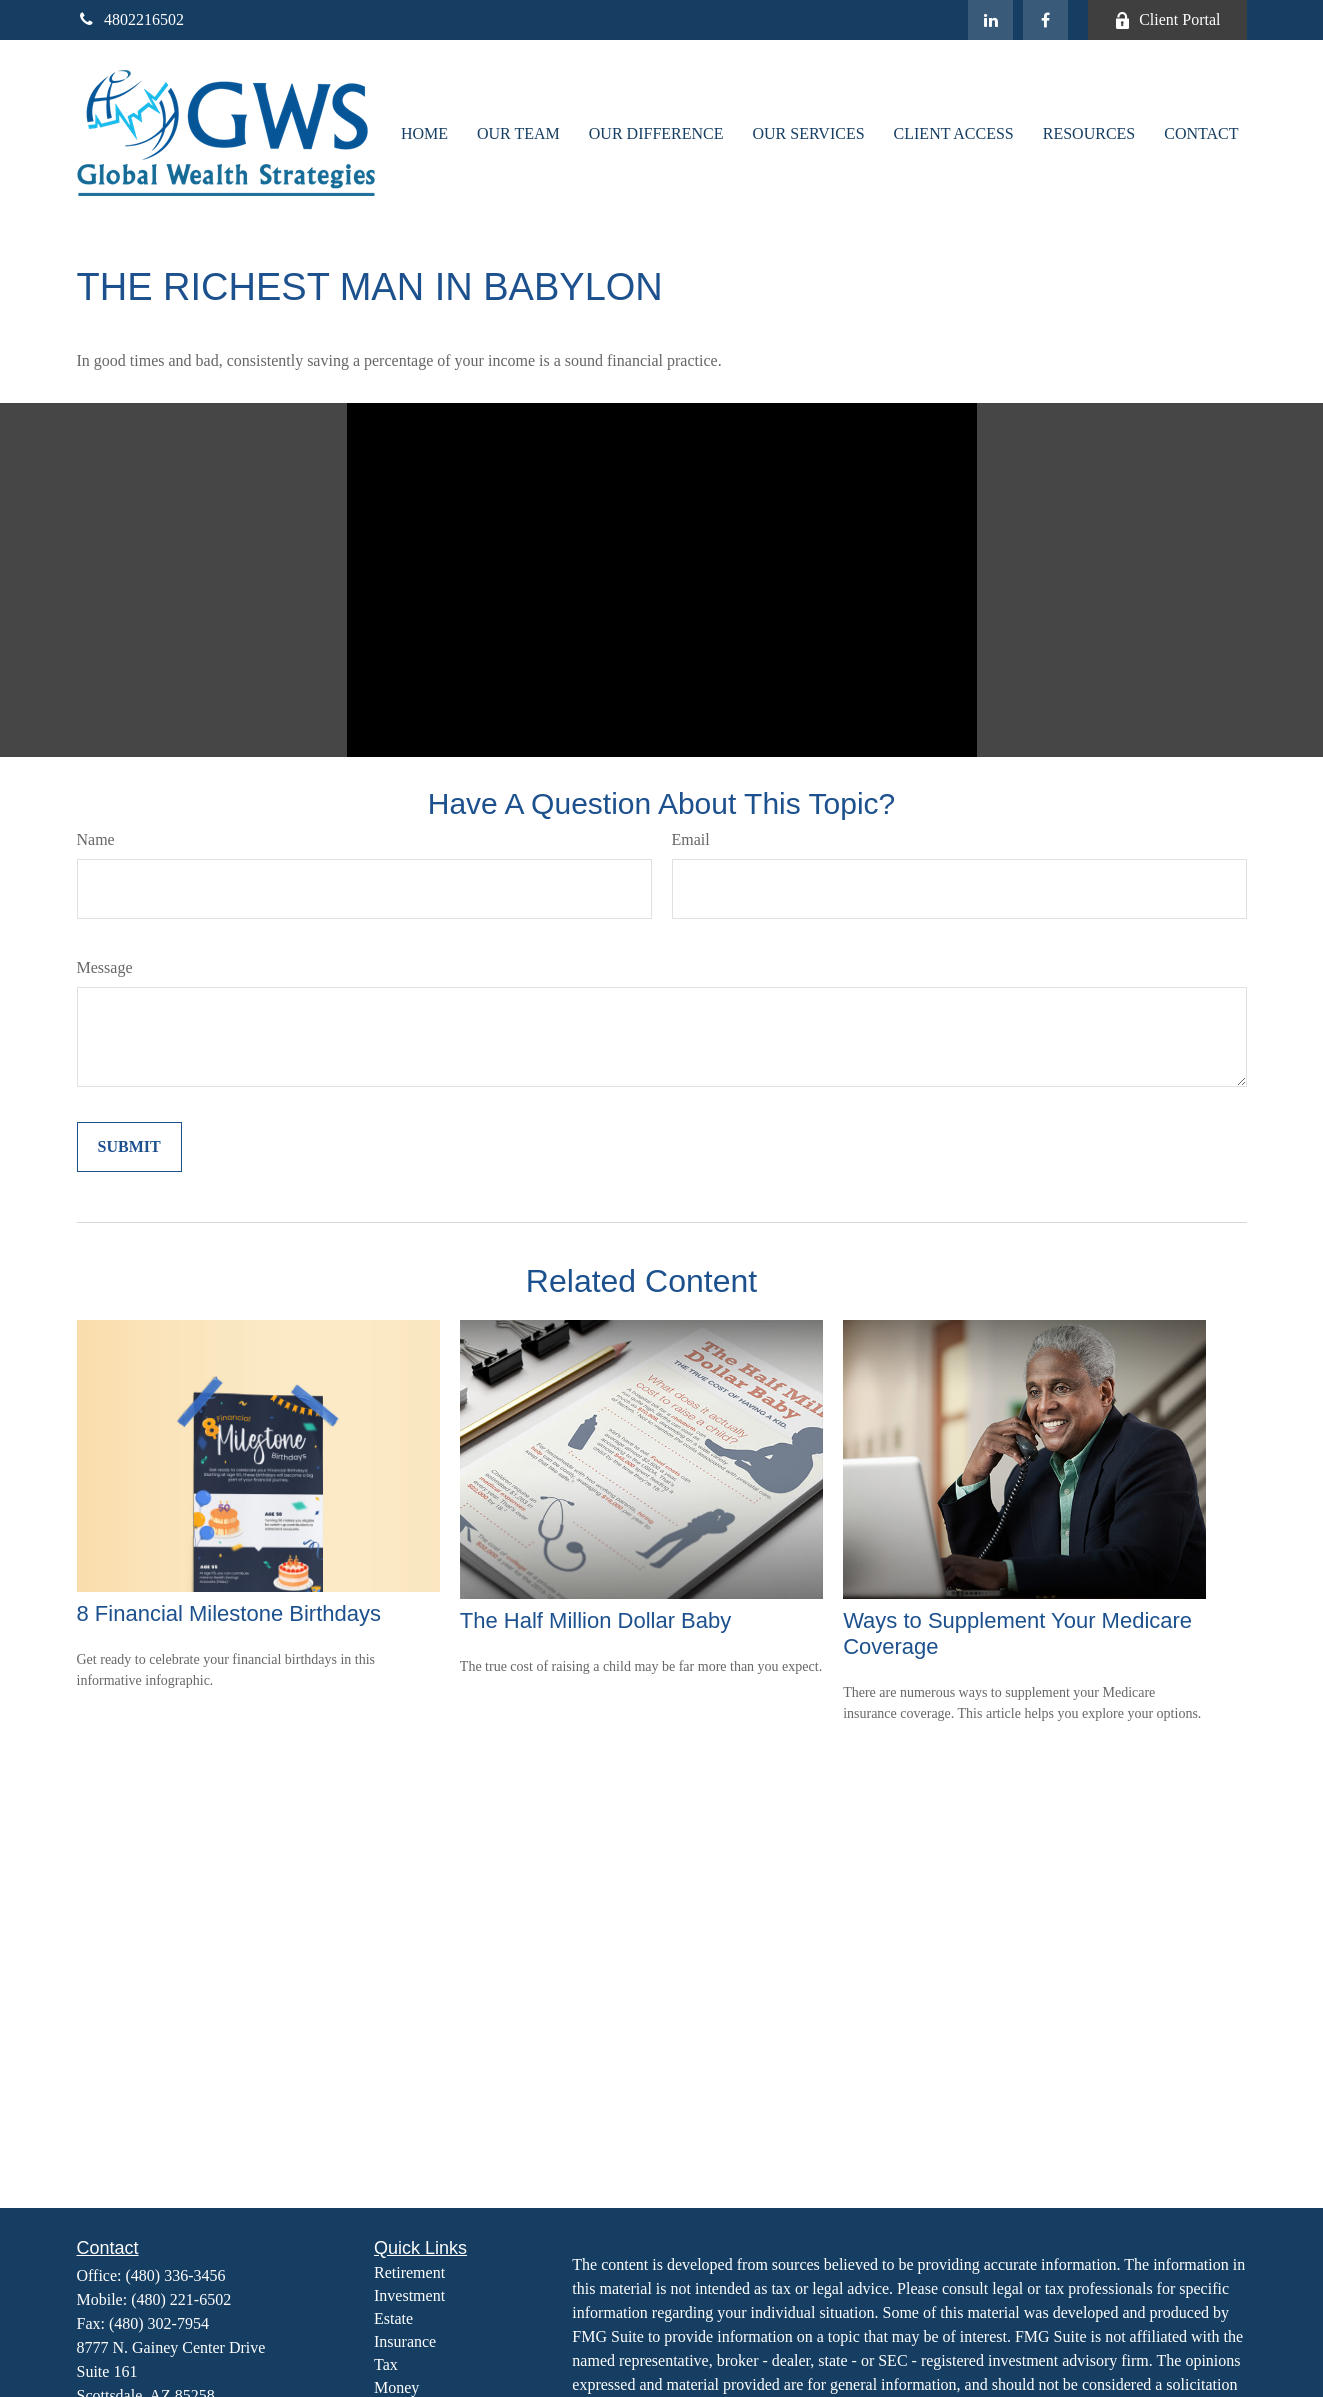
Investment (409, 2295)
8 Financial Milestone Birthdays (229, 1613)
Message (105, 967)
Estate (393, 2318)
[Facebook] (1045, 20)
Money (396, 2387)
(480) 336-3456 (176, 2275)
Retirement (409, 2272)
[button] (424, 132)
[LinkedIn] (990, 20)
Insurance (405, 2341)
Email (691, 839)
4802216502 (131, 19)
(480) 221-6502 (181, 2299)
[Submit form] (129, 1147)
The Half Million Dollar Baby (595, 1620)
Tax (386, 2364)
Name (96, 839)
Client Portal (1167, 20)
